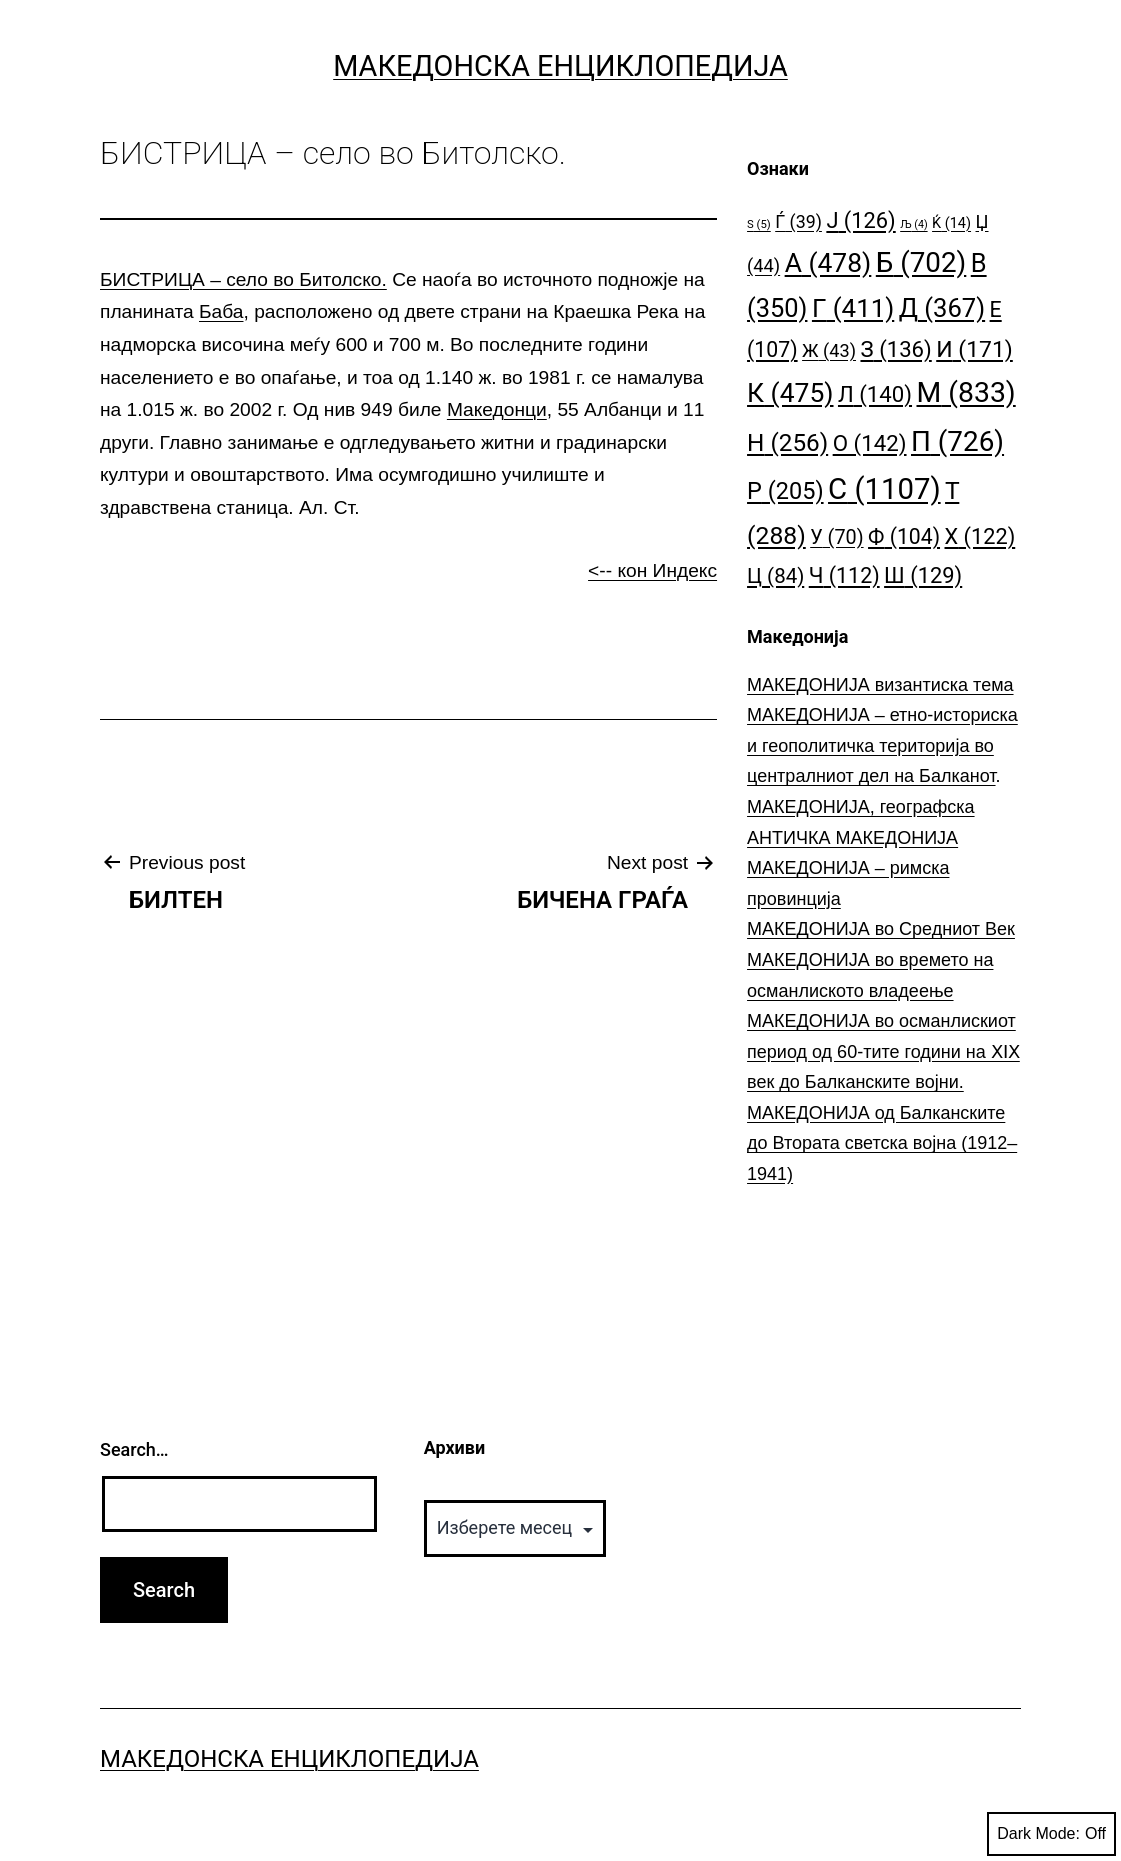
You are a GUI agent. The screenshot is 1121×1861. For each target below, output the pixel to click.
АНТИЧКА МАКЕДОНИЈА (852, 838)
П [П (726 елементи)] (957, 441)
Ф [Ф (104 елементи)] (904, 536)
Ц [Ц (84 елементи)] (775, 576)
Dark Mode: (1051, 1834)
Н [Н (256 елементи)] (787, 442)
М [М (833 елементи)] (966, 392)
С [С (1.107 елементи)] (884, 489)
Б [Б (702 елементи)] (921, 262)
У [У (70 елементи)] (836, 537)
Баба (221, 311)
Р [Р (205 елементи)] (785, 491)
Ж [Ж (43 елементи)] (829, 350)
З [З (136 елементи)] (895, 349)
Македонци (497, 409)
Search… (134, 1449)
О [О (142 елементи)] (870, 443)
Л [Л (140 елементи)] (875, 394)
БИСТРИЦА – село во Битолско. (243, 279)
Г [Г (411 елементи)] (853, 308)
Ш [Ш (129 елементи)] (923, 575)
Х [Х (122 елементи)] (980, 536)
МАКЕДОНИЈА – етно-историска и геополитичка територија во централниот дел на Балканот (882, 745)
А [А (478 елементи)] (828, 262)
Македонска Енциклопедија (560, 66)
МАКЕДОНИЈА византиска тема (880, 685)
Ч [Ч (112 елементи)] (844, 575)
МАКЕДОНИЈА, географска (861, 807)
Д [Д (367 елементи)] (942, 308)
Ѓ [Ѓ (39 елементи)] (798, 221)
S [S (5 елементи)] (759, 224)
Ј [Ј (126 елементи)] (860, 220)
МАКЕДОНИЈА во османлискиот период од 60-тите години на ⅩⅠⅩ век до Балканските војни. (883, 1051)
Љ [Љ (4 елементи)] (913, 224)
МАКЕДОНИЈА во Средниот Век (881, 929)
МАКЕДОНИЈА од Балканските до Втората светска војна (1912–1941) (882, 1143)
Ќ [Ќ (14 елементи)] (951, 223)
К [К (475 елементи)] (790, 392)
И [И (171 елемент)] (974, 349)
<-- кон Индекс (652, 570)
